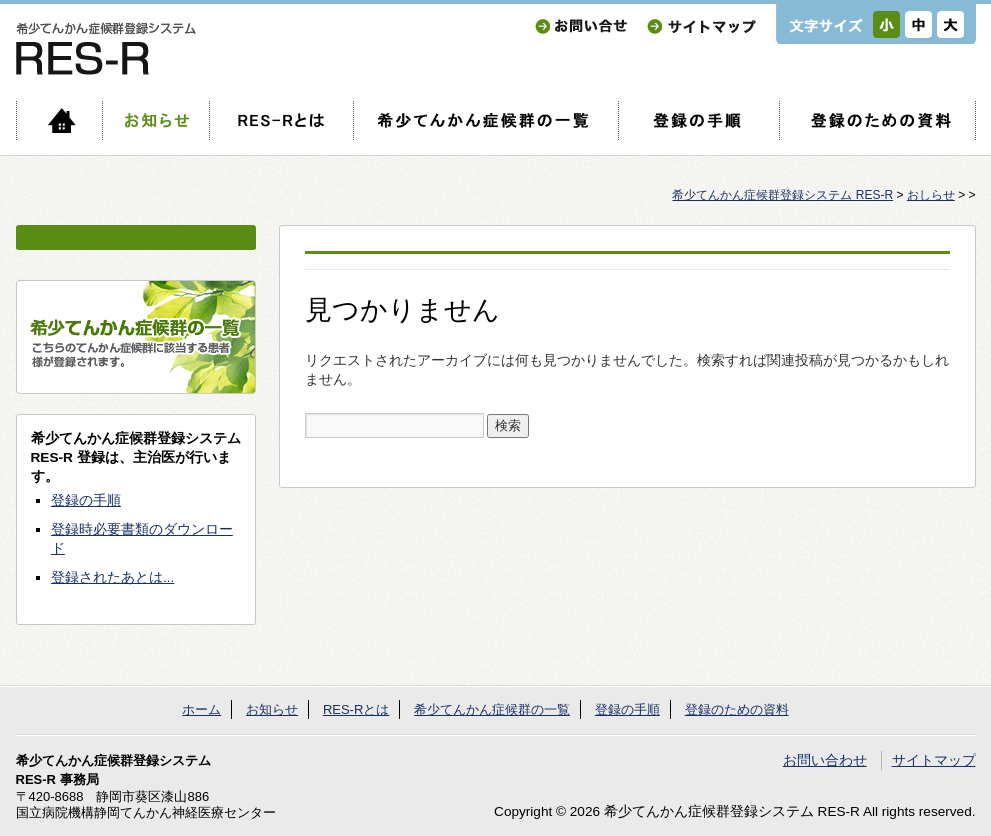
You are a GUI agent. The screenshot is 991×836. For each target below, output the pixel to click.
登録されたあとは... (112, 577)
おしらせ (931, 195)
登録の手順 (698, 120)
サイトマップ (701, 26)
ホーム (59, 120)
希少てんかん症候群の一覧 (485, 120)
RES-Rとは (281, 120)
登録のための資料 (877, 120)
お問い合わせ (581, 26)
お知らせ (155, 120)
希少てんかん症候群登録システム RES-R (782, 195)
